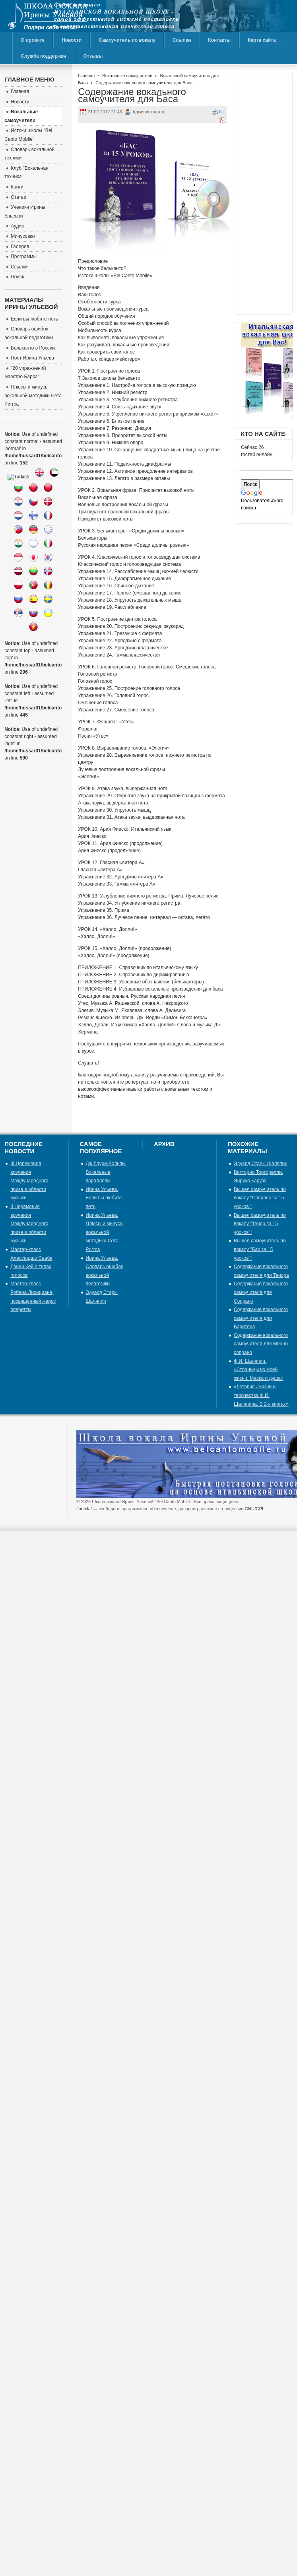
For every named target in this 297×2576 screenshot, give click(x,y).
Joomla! (84, 1508)
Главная (86, 75)
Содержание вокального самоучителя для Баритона (261, 1318)
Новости (72, 40)
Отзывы (93, 56)
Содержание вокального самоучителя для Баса (132, 95)
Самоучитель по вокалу (127, 40)
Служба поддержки (43, 56)
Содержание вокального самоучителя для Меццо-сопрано (261, 1344)
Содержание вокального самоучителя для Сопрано (261, 1292)
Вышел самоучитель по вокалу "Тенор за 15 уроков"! (260, 1223)
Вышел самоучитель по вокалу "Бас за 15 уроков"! (260, 1249)
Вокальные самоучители (127, 75)
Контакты (219, 40)
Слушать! (88, 1063)
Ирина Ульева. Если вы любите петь (104, 1198)
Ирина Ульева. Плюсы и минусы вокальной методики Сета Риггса (105, 1232)
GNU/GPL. (255, 1508)
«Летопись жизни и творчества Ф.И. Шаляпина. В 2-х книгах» (261, 1395)
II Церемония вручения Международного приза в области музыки (29, 1223)
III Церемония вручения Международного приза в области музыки (29, 1181)
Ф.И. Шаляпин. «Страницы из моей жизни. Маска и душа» (258, 1369)
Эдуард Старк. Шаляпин (260, 1163)
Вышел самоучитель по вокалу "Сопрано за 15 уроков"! (260, 1198)
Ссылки (182, 40)
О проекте (33, 40)
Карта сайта (262, 40)
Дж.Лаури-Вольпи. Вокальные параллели (106, 1172)
